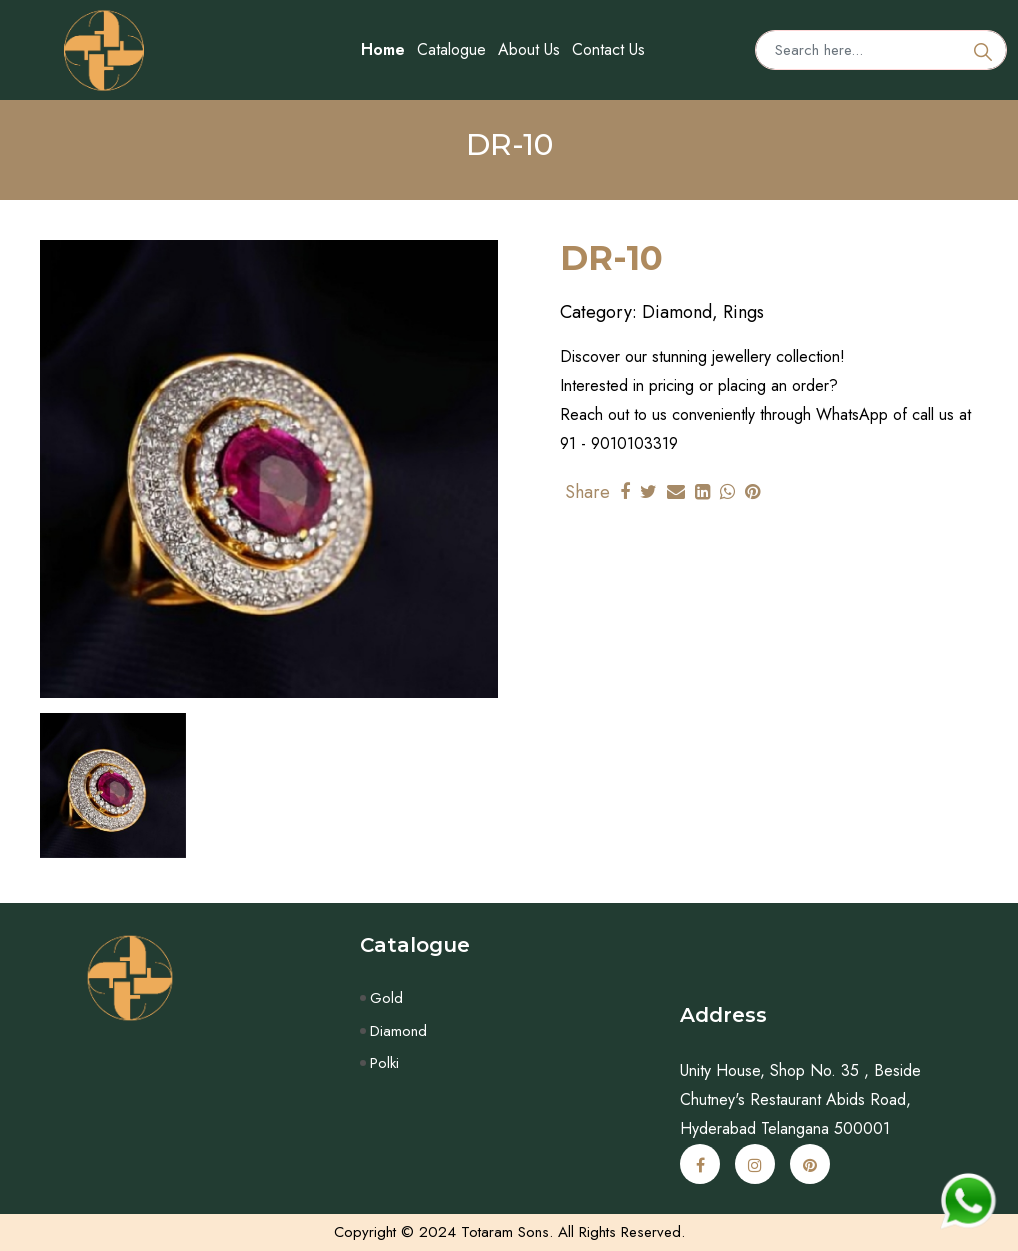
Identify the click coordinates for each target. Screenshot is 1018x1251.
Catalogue (451, 49)
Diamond (398, 1031)
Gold (386, 998)
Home (383, 49)
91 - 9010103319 (619, 443)
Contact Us (608, 49)
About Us (529, 49)
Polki (384, 1063)
